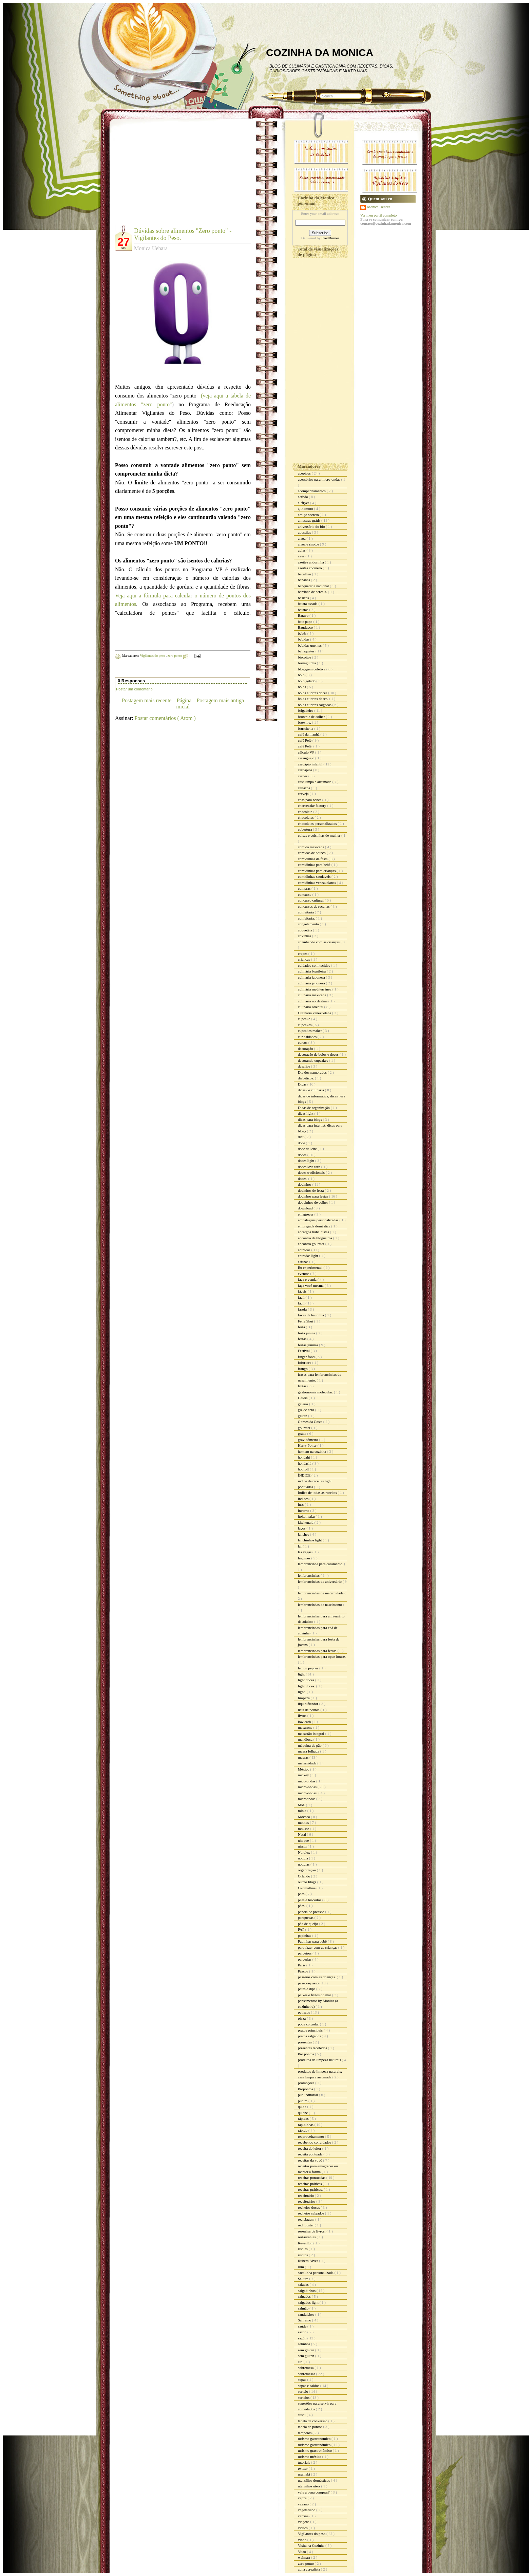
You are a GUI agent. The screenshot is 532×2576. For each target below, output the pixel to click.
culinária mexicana (312, 995)
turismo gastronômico (314, 2445)
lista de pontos (309, 1710)
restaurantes (307, 2237)
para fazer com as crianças (318, 1947)
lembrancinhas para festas (317, 1651)
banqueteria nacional (314, 586)
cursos (303, 1042)
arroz (302, 538)
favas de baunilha (311, 1315)
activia (303, 497)
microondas (307, 1799)
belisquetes (307, 651)
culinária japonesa (312, 983)
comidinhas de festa (313, 859)
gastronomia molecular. (316, 1392)
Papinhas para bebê (313, 1941)
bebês (302, 633)
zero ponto (175, 655)
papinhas (305, 1935)
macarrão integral (311, 1733)
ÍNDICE (304, 1475)
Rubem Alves (308, 2261)
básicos (304, 598)
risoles (303, 2249)
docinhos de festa (311, 1190)
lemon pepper (308, 1668)
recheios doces (309, 2207)
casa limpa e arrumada (315, 782)
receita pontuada (310, 2154)
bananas (304, 580)
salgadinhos (307, 2290)
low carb (305, 1722)
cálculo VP (306, 752)
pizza (302, 2018)
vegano (304, 2504)
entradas (304, 1250)
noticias (304, 1864)
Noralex (304, 1852)
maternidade (307, 1763)
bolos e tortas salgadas (315, 705)
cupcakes (305, 1025)
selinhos (304, 2344)
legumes (304, 1558)
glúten (303, 1416)
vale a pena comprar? (314, 2492)
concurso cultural (311, 900)
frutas (302, 1386)
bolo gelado (307, 681)
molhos (304, 1822)
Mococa (304, 1817)
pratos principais (311, 2030)
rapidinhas (306, 2125)
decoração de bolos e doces (318, 1054)
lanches (304, 1534)
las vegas (305, 1552)
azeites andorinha (311, 562)
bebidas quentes (310, 645)
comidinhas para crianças (317, 871)
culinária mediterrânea (315, 989)
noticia (303, 1858)
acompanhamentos (312, 491)
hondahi (304, 1457)
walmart (304, 2557)
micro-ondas (308, 1787)
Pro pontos (306, 2054)
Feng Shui (306, 1321)
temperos (305, 2433)
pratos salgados (310, 2036)
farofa (303, 1309)
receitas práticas (310, 2184)
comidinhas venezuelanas (317, 883)
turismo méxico (310, 2456)
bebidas (304, 639)
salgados (305, 2296)
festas (302, 1339)
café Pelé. (306, 746)
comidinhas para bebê (314, 865)
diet (301, 1137)
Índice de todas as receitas (318, 1492)
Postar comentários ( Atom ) (164, 718)
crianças (304, 959)
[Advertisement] (172, 176)
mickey (304, 1775)
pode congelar (309, 2024)
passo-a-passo (309, 1983)
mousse (304, 1829)
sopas (302, 2379)
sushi (302, 2415)
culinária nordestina (313, 1001)
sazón (302, 2338)
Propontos (306, 2089)
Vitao (302, 2552)
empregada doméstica (314, 1226)
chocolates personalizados (318, 823)
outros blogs (307, 1882)
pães (301, 1894)
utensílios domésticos (314, 2480)
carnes (303, 776)
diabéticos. (306, 1078)
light (302, 1674)
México (304, 1769)
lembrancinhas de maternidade (321, 1593)
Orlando (304, 1876)
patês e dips (307, 1989)
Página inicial (183, 703)
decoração (306, 1048)
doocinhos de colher (313, 1202)
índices (303, 1499)
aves (301, 556)
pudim (303, 2101)
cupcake (304, 1019)
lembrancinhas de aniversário (320, 1581)
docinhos (305, 1184)
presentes (305, 2042)
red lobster (306, 2225)
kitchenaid (306, 1522)
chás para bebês (310, 800)
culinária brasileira (312, 971)
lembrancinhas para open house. (322, 1656)
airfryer (304, 503)
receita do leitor (310, 2148)
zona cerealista (309, 2569)
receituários (307, 2201)
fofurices (305, 1362)
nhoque (304, 1840)
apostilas (305, 532)
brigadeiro (306, 710)
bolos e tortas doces (313, 693)
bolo (301, 675)
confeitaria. (307, 918)
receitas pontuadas (312, 2177)
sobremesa (306, 2368)
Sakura (303, 2279)
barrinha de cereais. (313, 592)
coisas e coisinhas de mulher (319, 835)
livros (302, 1715)
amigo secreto (309, 515)
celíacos (304, 788)
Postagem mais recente (147, 700)
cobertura (305, 829)
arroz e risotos (309, 544)
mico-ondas (307, 1781)
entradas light (308, 1256)
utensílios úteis (309, 2486)
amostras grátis (309, 520)
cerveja (304, 794)
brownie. (305, 722)
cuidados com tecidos (314, 965)
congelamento (309, 924)
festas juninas (308, 1345)
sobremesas (307, 2374)
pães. (302, 1906)
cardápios (305, 770)
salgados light (309, 2302)
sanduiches (306, 2314)
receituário (306, 2195)
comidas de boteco (312, 853)
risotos (303, 2255)
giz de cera (306, 1410)
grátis (302, 1433)
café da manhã (309, 734)
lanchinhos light (310, 1540)
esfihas (303, 1262)
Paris (302, 1965)
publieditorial (308, 2095)
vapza (302, 2498)
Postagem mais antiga (220, 700)
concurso (305, 894)
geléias (303, 1404)
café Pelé (305, 740)
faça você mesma (311, 1285)
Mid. (302, 1805)
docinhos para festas (313, 1196)
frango (303, 1369)
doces (302, 1155)
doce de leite (308, 1149)
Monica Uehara (378, 207)
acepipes (305, 473)
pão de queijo (308, 1924)
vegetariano (307, 2510)
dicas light (306, 1113)
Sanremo (305, 2320)
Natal (302, 1834)
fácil (301, 1303)
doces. (303, 1178)
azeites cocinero (310, 568)
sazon (302, 2332)
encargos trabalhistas (314, 1232)
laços (302, 1528)
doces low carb (309, 1167)
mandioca (306, 1739)
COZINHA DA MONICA (319, 52)
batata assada (308, 603)
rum (301, 2267)
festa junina (307, 1333)
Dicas (302, 1084)
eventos (304, 1274)
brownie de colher (312, 717)
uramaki (304, 2474)
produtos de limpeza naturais (320, 2060)
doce (302, 1143)
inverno (304, 1510)
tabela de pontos (310, 2427)
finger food (307, 1357)
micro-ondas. (308, 1793)
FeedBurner (330, 238)
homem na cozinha (312, 1451)
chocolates (306, 817)
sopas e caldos (309, 2386)
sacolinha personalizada (316, 2273)
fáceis (302, 1291)
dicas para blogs (310, 1119)
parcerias (305, 1959)
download (306, 1208)
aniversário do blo (312, 526)
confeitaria (306, 912)
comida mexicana (311, 847)
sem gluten (306, 2350)
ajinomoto (306, 508)
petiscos (304, 2012)
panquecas (306, 1917)
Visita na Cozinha (311, 2545)
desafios (304, 1066)
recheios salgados (311, 2213)
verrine (303, 2516)
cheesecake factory (312, 805)
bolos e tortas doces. (313, 699)
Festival (304, 1351)
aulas (302, 550)
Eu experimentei (310, 1267)
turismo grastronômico (315, 2450)
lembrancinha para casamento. (321, 1564)
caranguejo (306, 758)
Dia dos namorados (313, 1072)
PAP (301, 1929)
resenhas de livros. (312, 2231)
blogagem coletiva (312, 669)
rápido (303, 2130)
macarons (305, 1727)
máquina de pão (310, 1745)
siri (301, 2362)
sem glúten (306, 2356)
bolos (302, 687)
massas (303, 1757)
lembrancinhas (309, 1575)
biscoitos (305, 657)
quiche (303, 2113)
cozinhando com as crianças (319, 942)
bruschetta (306, 728)
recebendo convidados (315, 2142)
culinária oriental (311, 1007)
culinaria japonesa (312, 977)
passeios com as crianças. (317, 1977)
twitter (303, 2468)
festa (302, 1327)
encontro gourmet (311, 1244)
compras (304, 888)
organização (307, 1870)
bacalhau (305, 574)
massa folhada (309, 1751)
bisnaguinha (307, 663)
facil (301, 1297)
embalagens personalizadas (318, 1220)
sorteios (304, 2397)
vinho (302, 2540)
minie (302, 1811)
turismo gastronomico (314, 2438)
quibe (302, 2107)
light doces (306, 1680)
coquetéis (305, 930)
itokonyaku (307, 1516)
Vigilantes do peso (153, 655)
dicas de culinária (311, 1090)
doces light (306, 1161)
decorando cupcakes (313, 1060)
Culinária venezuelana (315, 1013)
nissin (302, 1846)
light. (302, 1692)
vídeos (303, 2528)
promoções (306, 2083)
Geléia (303, 1398)
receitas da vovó (310, 2160)
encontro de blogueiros (315, 1238)
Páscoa (303, 1971)
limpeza (304, 1698)
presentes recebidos (313, 2048)
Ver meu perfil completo (378, 215)
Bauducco (306, 627)
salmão (303, 2308)
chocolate (305, 812)
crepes (303, 953)
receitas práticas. (311, 2189)
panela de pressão (311, 1912)
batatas (303, 610)
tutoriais (304, 2462)
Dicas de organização (314, 1108)
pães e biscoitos (310, 1900)
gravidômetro (308, 1440)
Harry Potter (307, 1445)
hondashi (305, 1463)
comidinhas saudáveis (314, 876)
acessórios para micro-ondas (319, 479)
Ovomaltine (307, 1888)
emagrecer (306, 1214)
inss (301, 1504)
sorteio (303, 2391)
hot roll (304, 1469)
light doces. (307, 1686)
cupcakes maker (310, 1030)
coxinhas (305, 936)
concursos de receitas (314, 906)
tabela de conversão (313, 2421)
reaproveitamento (311, 2136)
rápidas (304, 2118)
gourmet (304, 1428)
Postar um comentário (134, 689)
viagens (304, 2522)
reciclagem (306, 2219)
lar (300, 1546)
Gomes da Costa (310, 1422)
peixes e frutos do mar (315, 1995)
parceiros (305, 1953)
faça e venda (308, 1279)
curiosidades (308, 1037)
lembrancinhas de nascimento (320, 1604)
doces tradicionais (312, 1172)
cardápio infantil (310, 764)
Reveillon (306, 2243)
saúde (302, 2326)
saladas (304, 2284)
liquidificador (308, 1704)
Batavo (303, 615)
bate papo (305, 621)
